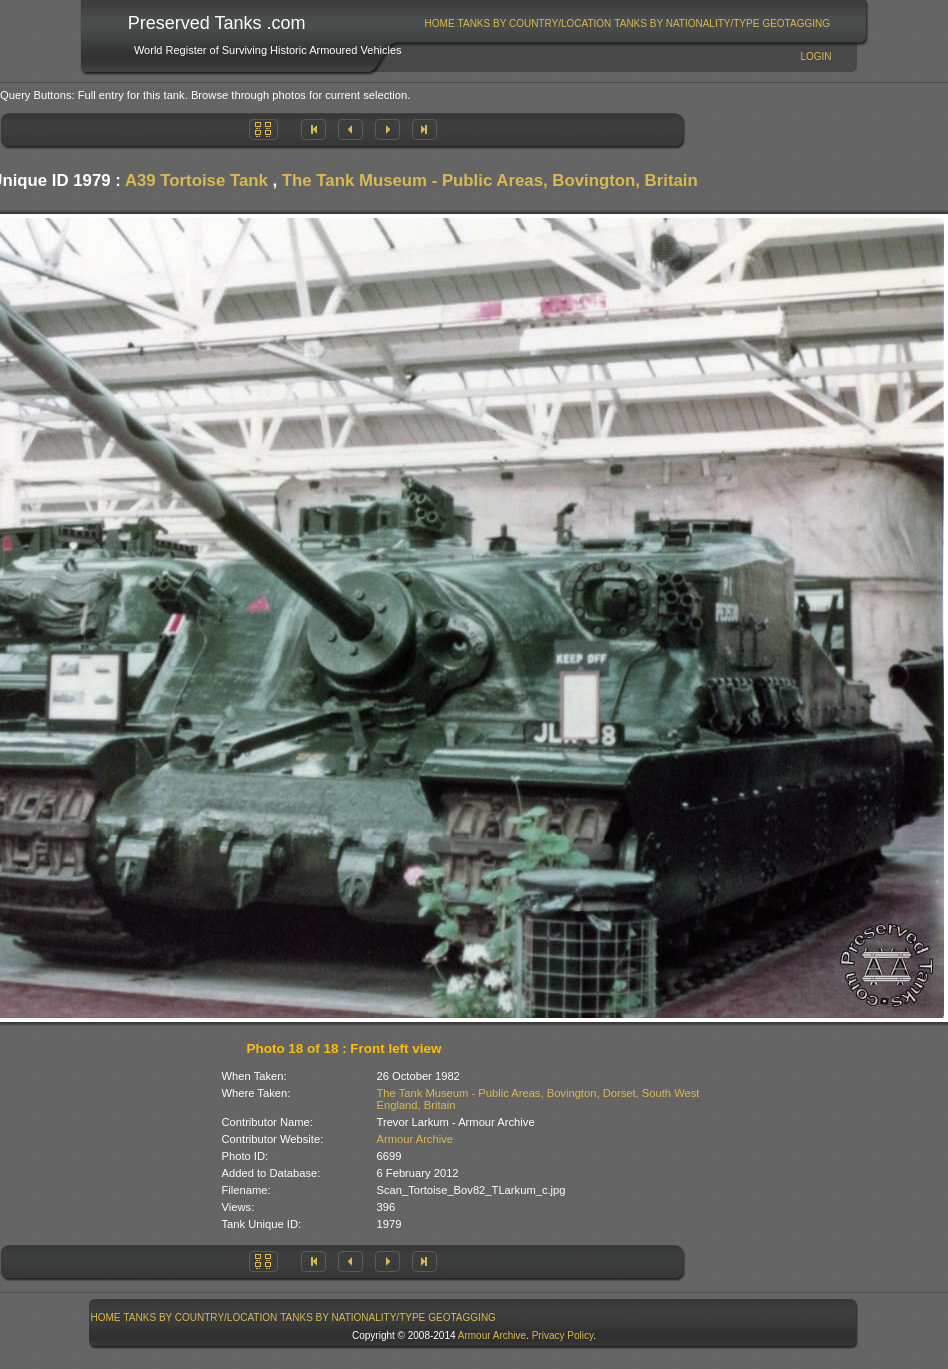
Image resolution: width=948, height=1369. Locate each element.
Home (440, 23)
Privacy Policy (563, 1335)
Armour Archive (415, 1139)
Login (815, 56)
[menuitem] (439, 23)
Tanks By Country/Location (535, 23)
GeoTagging (796, 23)
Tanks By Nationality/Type (686, 23)
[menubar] (627, 23)
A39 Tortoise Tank (196, 180)
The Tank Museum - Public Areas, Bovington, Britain (490, 180)
